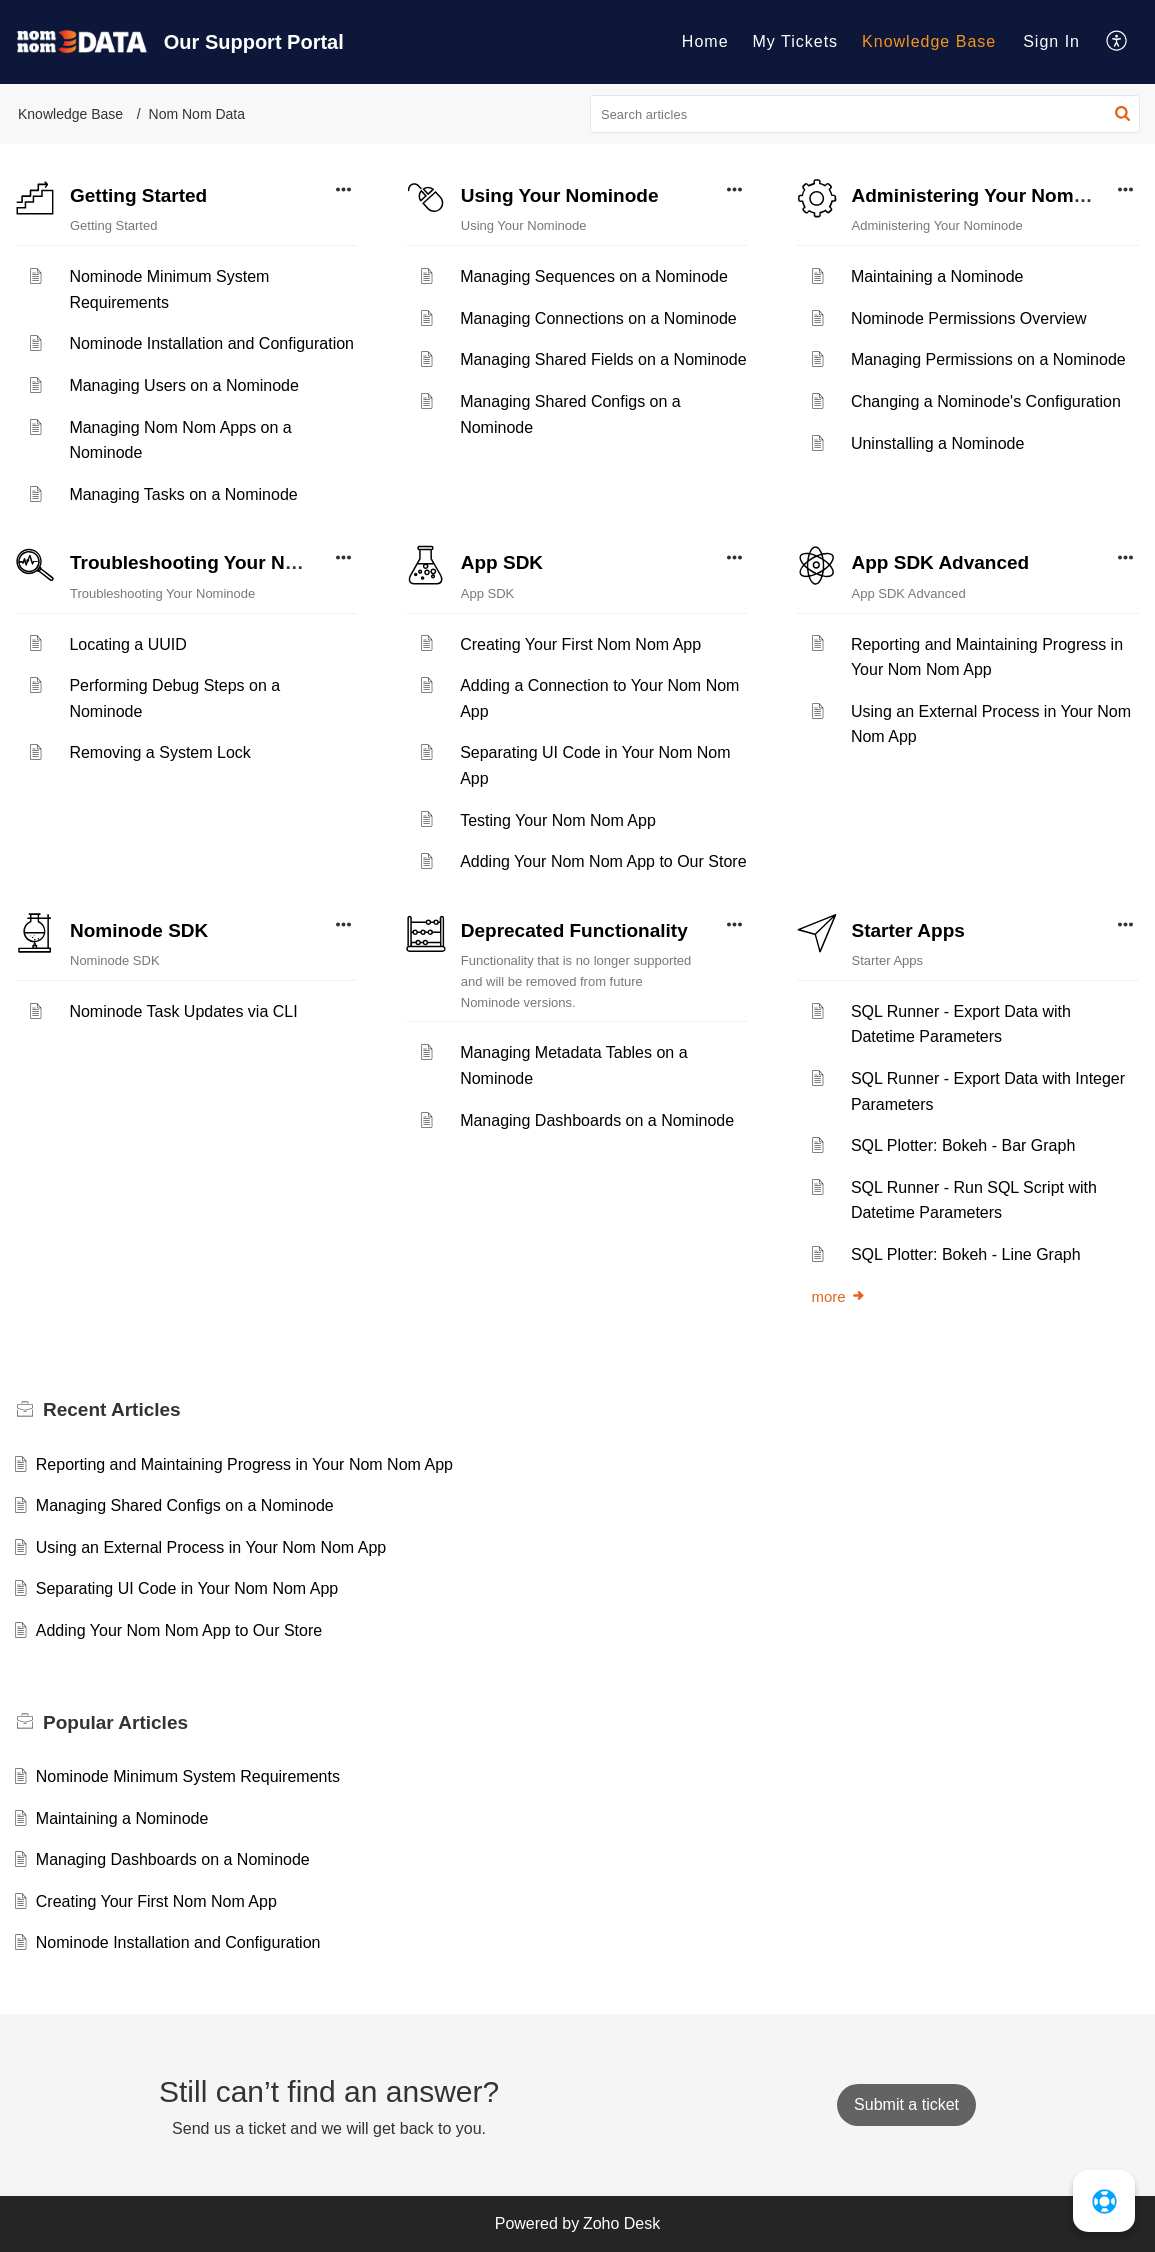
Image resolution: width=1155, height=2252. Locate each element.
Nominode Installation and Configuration (211, 343)
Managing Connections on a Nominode (598, 318)
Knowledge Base (929, 41)
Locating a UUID (127, 644)
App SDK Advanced (941, 562)
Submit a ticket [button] (906, 2104)
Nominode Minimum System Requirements (188, 1776)
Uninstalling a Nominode (937, 443)
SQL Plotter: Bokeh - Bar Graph (963, 1145)
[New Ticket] (906, 2104)
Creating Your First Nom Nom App (580, 644)
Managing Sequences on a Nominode (594, 276)
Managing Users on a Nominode (183, 385)
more (839, 1296)
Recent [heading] (112, 1409)
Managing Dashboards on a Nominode (597, 1120)
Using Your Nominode (560, 195)
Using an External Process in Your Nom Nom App (211, 1547)
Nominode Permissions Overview (969, 318)
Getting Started (138, 195)
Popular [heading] (115, 1722)
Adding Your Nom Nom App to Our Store (603, 861)
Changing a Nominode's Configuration (986, 401)
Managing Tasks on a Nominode (183, 494)
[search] (865, 114)
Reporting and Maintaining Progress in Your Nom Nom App (244, 1464)
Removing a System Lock (159, 752)
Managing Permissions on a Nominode (988, 359)
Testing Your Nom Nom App (558, 820)
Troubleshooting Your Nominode (217, 562)
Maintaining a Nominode (937, 276)
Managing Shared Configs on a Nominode (185, 1505)
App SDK (502, 562)
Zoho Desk (621, 2223)
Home (705, 41)
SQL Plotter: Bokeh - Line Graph (966, 1254)
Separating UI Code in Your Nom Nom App (187, 1588)
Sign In (1051, 41)
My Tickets (796, 41)
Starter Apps (908, 930)
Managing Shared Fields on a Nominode (603, 359)
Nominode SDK (139, 930)
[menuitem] (705, 42)
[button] (1117, 42)
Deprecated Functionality (574, 930)
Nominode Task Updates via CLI (183, 1011)
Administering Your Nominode (988, 195)
